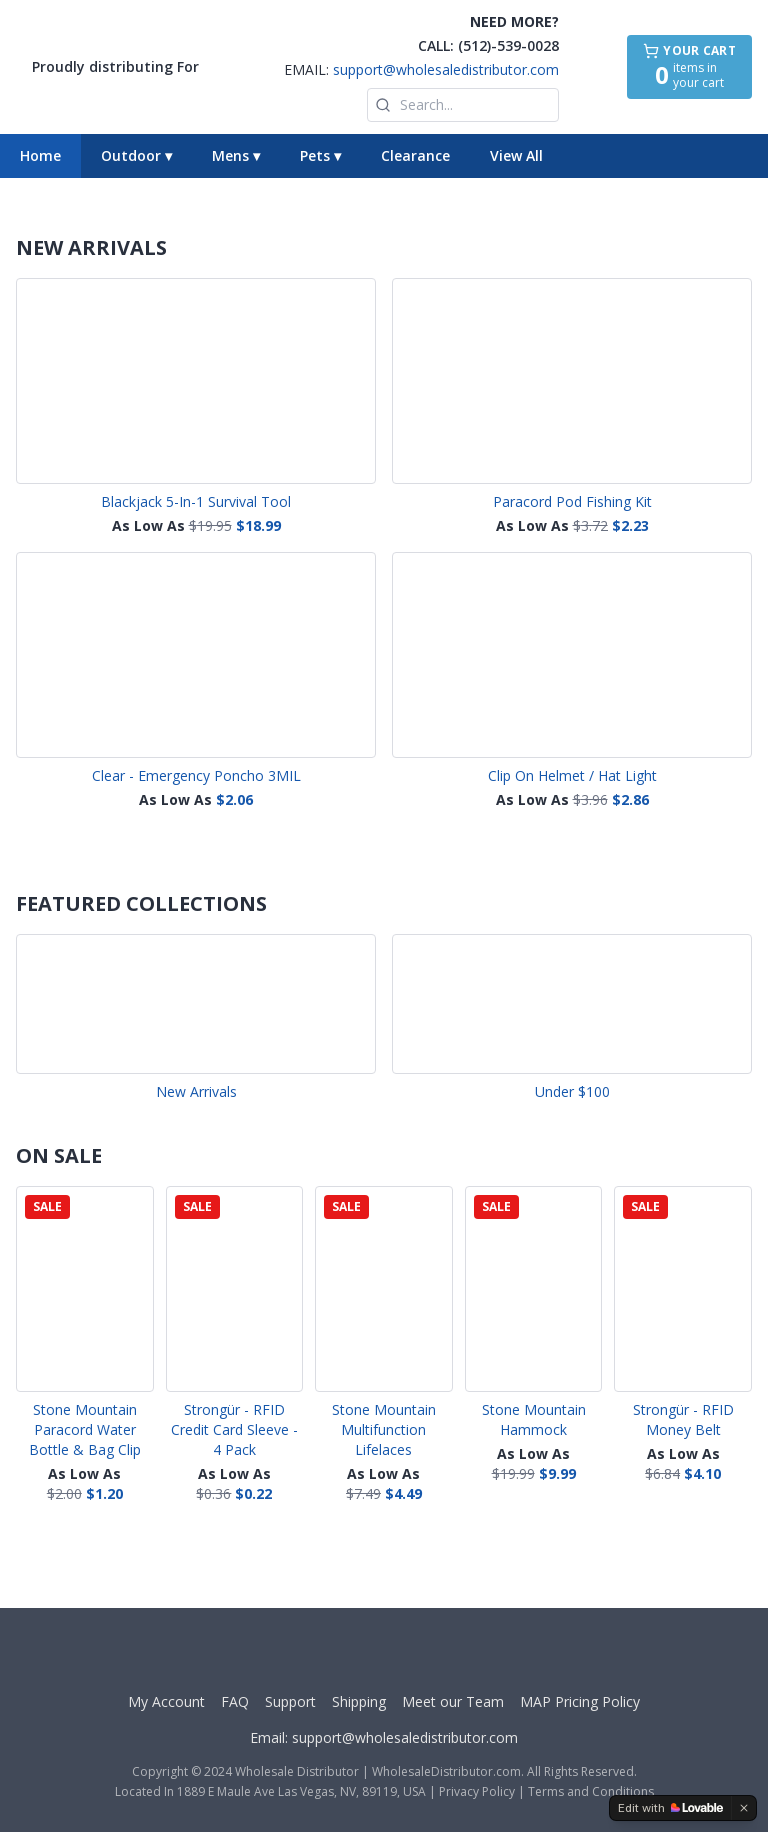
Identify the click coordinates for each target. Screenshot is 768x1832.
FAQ (235, 1701)
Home (40, 155)
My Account (166, 1701)
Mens (236, 155)
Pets (320, 155)
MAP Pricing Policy (580, 1701)
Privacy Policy (477, 1791)
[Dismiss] (744, 1808)
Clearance (415, 155)
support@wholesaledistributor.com (446, 69)
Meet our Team (453, 1701)
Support (290, 1701)
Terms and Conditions (591, 1791)
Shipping (359, 1701)
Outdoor (136, 155)
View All (516, 155)
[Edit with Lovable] (670, 1808)
